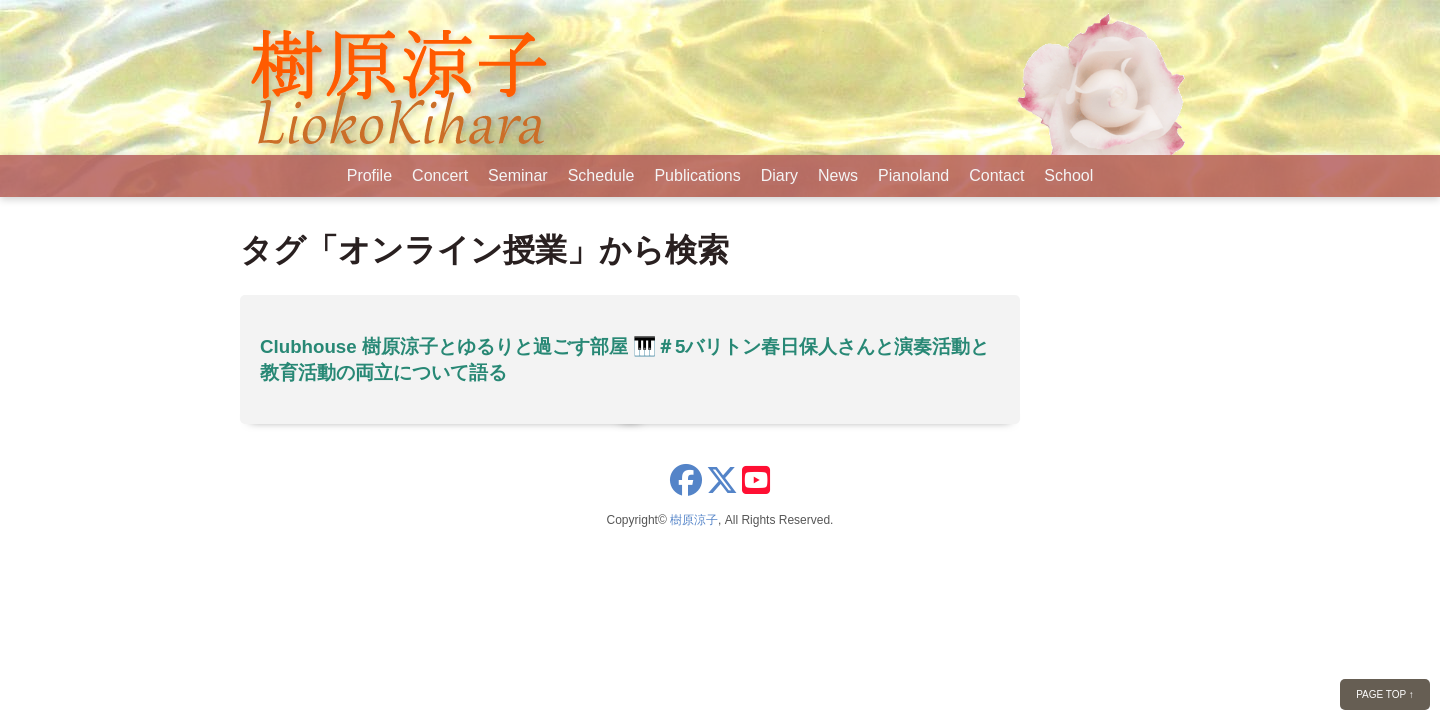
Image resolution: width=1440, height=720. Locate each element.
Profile (369, 175)
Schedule (601, 175)
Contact (996, 175)
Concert (440, 175)
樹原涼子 (694, 520)
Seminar (518, 175)
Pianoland (913, 175)
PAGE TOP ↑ (1385, 694)
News (838, 175)
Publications (697, 175)
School (1068, 175)
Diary (779, 175)
